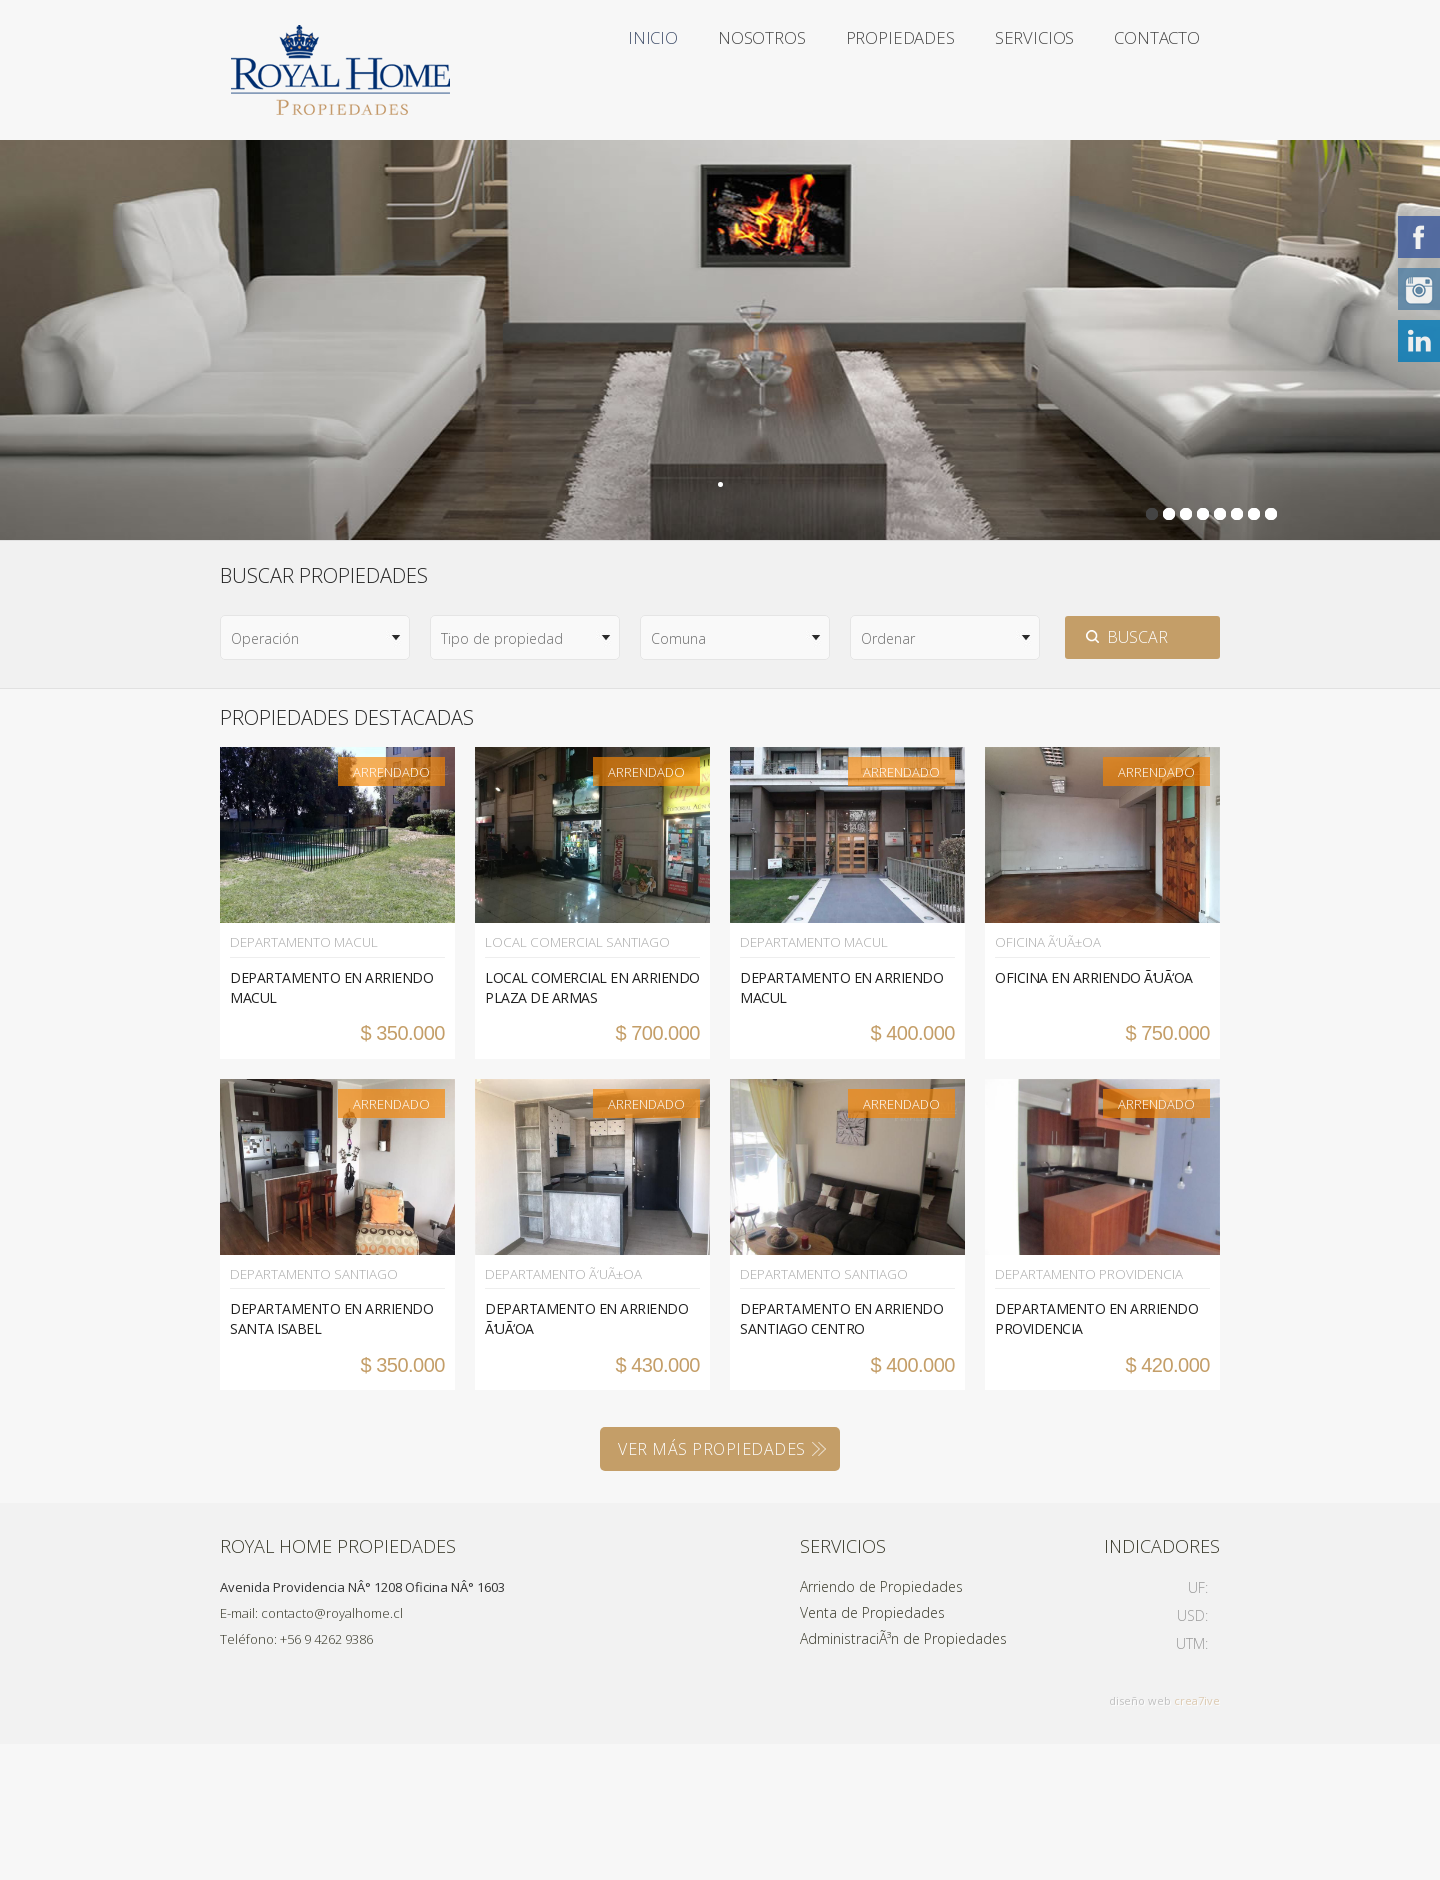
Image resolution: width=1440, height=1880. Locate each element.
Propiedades (848, 70)
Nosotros (685, 70)
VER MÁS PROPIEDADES (712, 1585)
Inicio (555, 70)
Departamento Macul (299, 1081)
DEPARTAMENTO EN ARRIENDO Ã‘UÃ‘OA (586, 1454)
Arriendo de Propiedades (881, 1722)
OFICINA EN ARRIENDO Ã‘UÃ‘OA (1094, 1115)
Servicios (1006, 70)
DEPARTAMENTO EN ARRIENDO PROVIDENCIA (1096, 1454)
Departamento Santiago (308, 1411)
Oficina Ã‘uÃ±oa (1044, 1081)
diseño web (1140, 1836)
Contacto (574, 210)
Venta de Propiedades (872, 1748)
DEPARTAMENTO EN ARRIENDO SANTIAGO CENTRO (841, 1454)
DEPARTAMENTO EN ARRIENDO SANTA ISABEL (331, 1454)
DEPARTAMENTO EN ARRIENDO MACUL (331, 1125)
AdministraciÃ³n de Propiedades (903, 1774)
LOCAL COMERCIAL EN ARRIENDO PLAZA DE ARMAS (592, 1125)
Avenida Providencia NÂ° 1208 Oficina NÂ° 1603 (362, 1723)
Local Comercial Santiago (569, 1081)
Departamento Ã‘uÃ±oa (558, 1411)
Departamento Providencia (1083, 1411)
